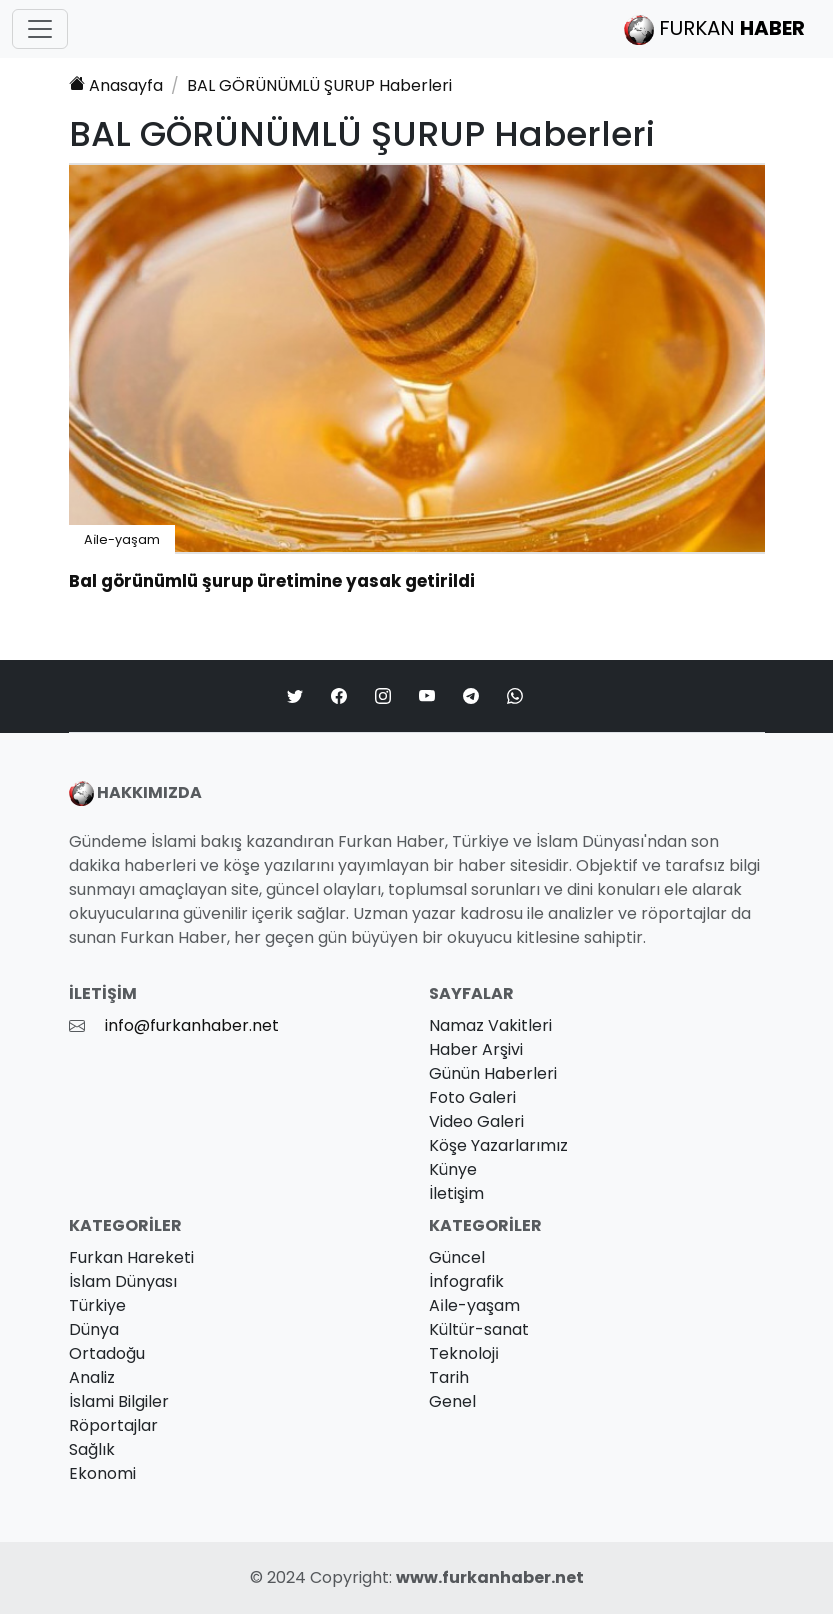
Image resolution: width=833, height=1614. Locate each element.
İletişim (456, 1193)
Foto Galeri (472, 1097)
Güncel (457, 1257)
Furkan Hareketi (131, 1257)
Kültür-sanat (479, 1329)
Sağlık (92, 1449)
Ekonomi (102, 1473)
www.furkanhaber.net (490, 1577)
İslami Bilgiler (119, 1401)
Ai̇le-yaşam (122, 539)
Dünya (94, 1329)
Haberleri (319, 85)
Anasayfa (116, 85)
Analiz (92, 1377)
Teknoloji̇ (464, 1353)
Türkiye (97, 1305)
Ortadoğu (107, 1353)
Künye (453, 1169)
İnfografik (466, 1281)
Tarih (449, 1377)
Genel (452, 1401)
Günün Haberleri (493, 1073)
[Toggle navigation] (40, 29)
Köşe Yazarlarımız (498, 1145)
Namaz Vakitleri (490, 1025)
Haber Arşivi (476, 1049)
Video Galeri (476, 1121)
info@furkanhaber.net (192, 1025)
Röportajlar (113, 1425)
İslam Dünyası (123, 1281)
